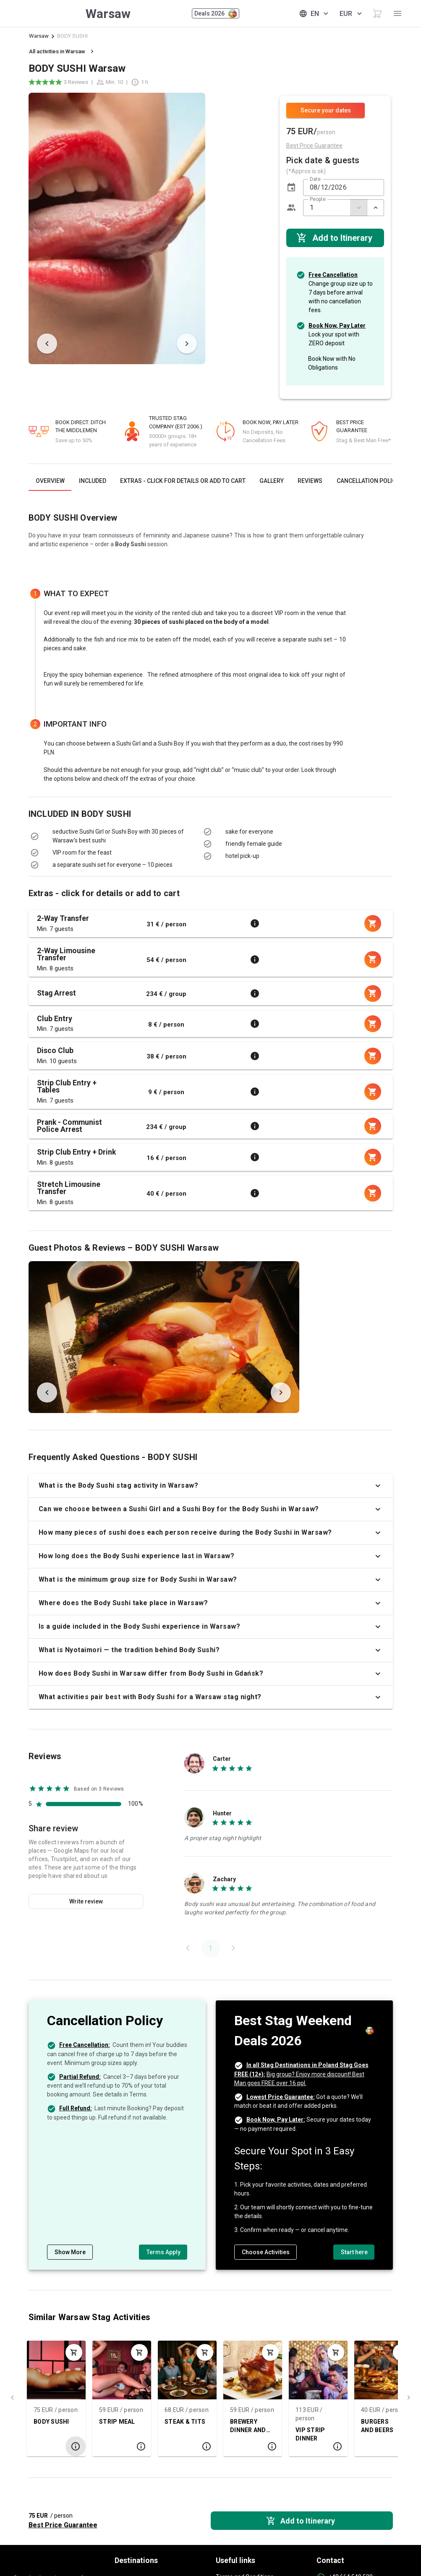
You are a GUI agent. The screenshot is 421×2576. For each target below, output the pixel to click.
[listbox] (110, 848)
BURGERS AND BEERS (355, 2425)
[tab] (50, 481)
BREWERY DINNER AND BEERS (226, 2426)
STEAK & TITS (163, 2421)
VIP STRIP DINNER (288, 2434)
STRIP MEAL (95, 2421)
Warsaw (39, 36)
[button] (291, 188)
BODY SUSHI (29, 2421)
